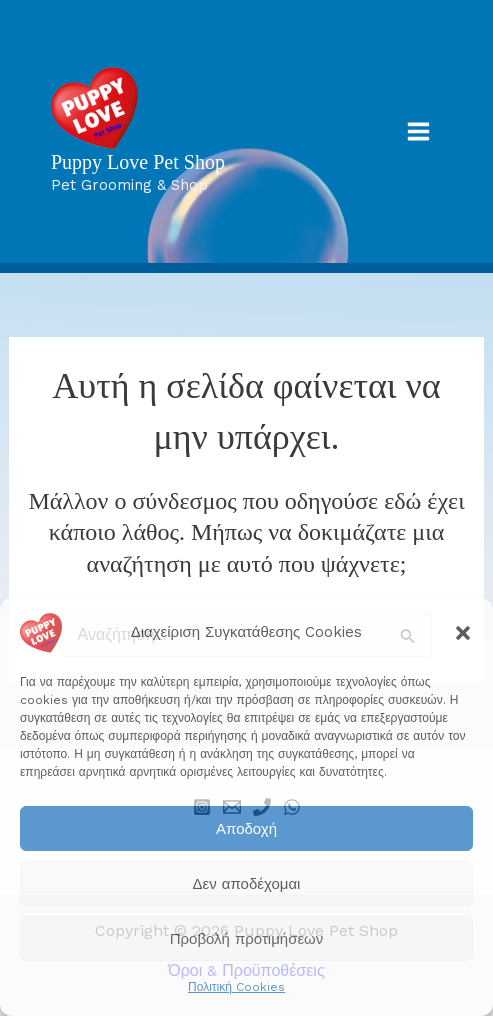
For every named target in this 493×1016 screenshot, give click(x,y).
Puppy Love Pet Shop (138, 162)
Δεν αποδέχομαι (247, 884)
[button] (463, 633)
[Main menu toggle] (418, 131)
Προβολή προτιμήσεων (247, 939)
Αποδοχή (246, 829)
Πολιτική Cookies (236, 987)
